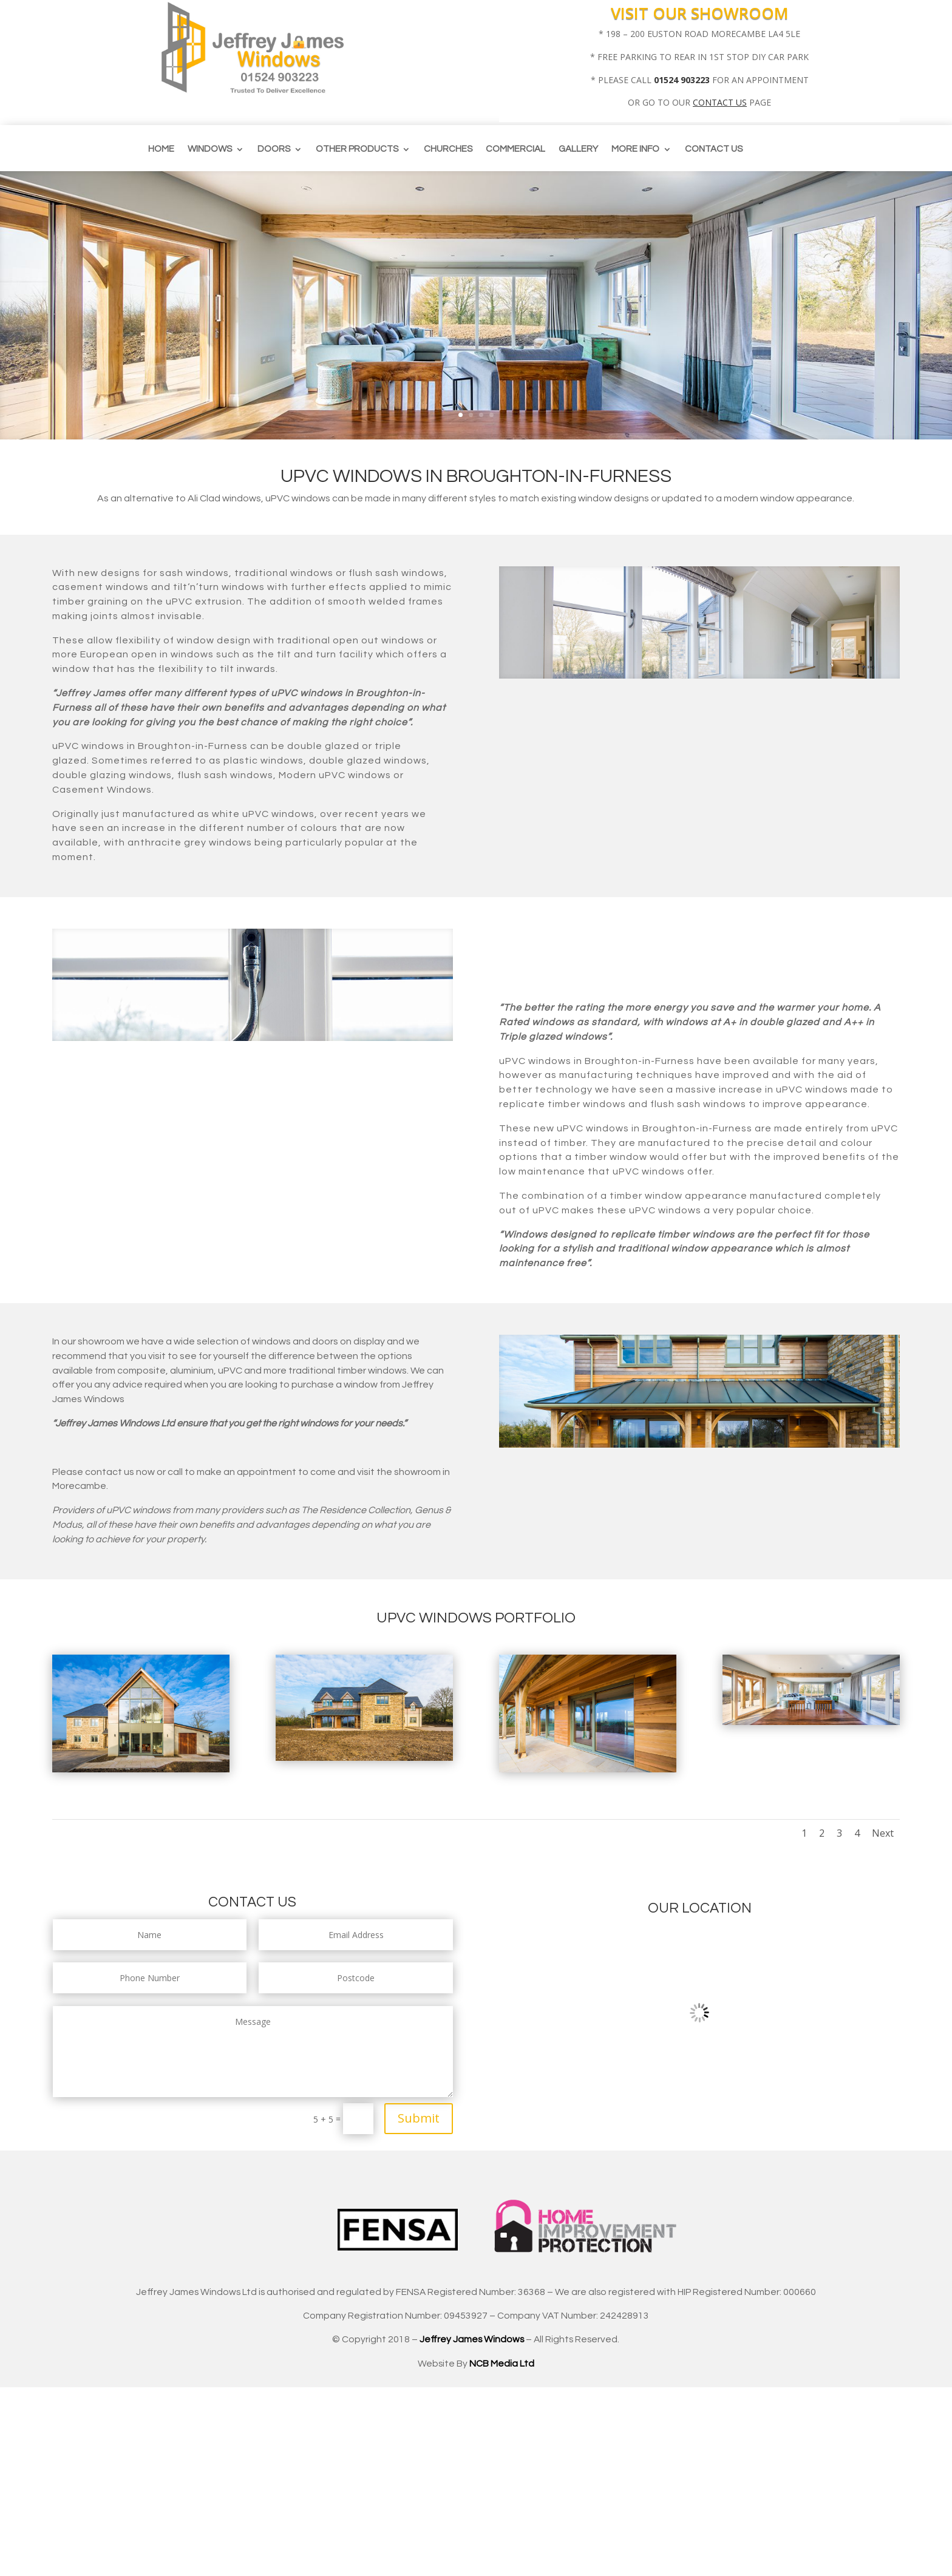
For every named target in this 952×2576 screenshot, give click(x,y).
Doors (273, 149)
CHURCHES (448, 149)
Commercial (515, 149)
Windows (210, 149)
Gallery (578, 149)
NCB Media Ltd (501, 2363)
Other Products (357, 149)
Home (161, 149)
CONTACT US (720, 102)
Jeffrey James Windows (472, 2339)
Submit (419, 2118)
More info (635, 149)
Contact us (714, 149)
